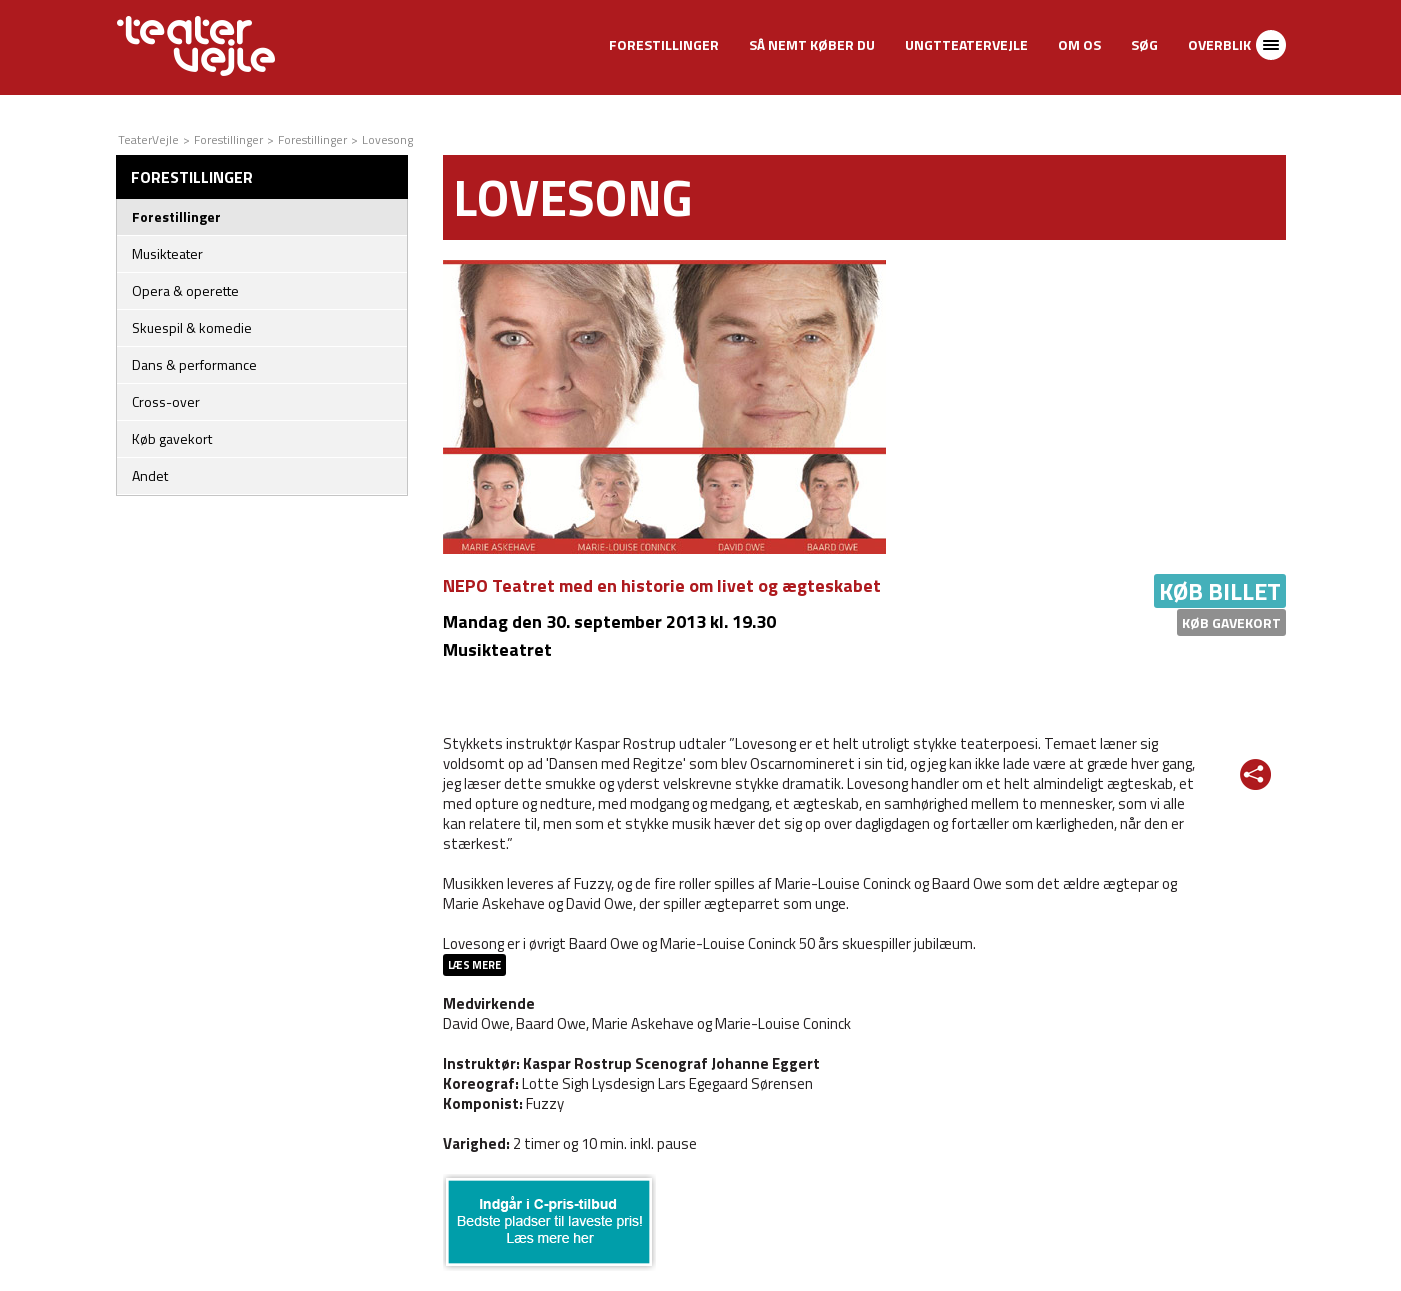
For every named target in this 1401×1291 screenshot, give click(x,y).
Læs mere (474, 965)
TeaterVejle (148, 139)
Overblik (1219, 44)
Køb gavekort (1231, 622)
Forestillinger (664, 44)
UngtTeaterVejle (966, 44)
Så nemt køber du (812, 44)
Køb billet (1220, 591)
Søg (1144, 44)
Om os (1079, 44)
